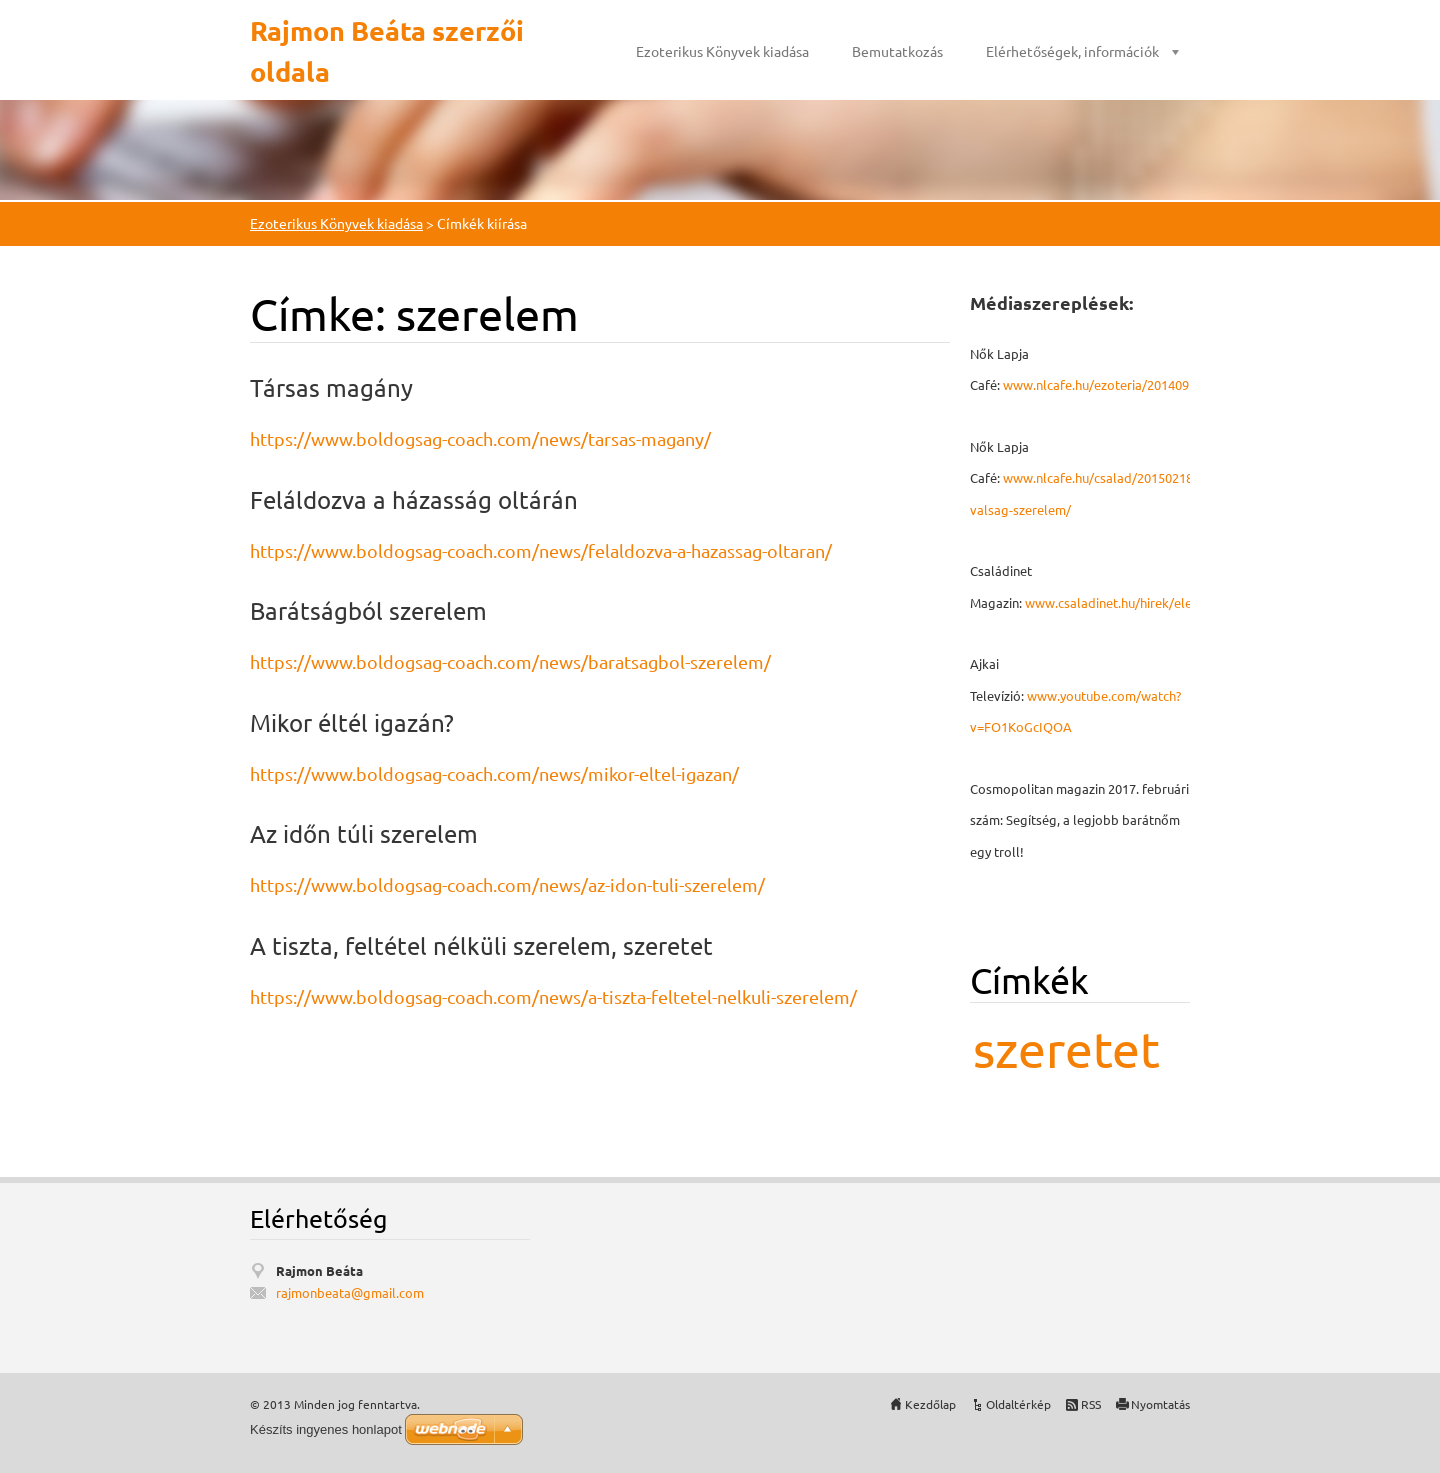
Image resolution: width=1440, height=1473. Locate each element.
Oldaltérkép (1018, 1404)
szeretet (1066, 1048)
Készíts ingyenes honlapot (326, 1429)
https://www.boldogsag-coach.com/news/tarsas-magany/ (480, 438)
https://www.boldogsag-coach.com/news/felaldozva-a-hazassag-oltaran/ (541, 550)
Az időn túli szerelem (364, 833)
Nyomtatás (1160, 1404)
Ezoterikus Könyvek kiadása (722, 51)
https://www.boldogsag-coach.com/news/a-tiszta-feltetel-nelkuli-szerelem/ (553, 996)
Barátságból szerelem (368, 610)
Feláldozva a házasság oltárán (414, 499)
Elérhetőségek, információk (1072, 51)
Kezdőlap (930, 1404)
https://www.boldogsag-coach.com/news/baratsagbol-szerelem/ (510, 661)
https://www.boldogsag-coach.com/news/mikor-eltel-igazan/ (494, 773)
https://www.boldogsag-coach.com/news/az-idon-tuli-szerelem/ (507, 884)
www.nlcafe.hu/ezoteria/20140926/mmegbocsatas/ (1153, 384)
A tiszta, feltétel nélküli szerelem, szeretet (481, 945)
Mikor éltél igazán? (352, 722)
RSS (1091, 1404)
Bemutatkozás (897, 51)
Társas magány (331, 387)
